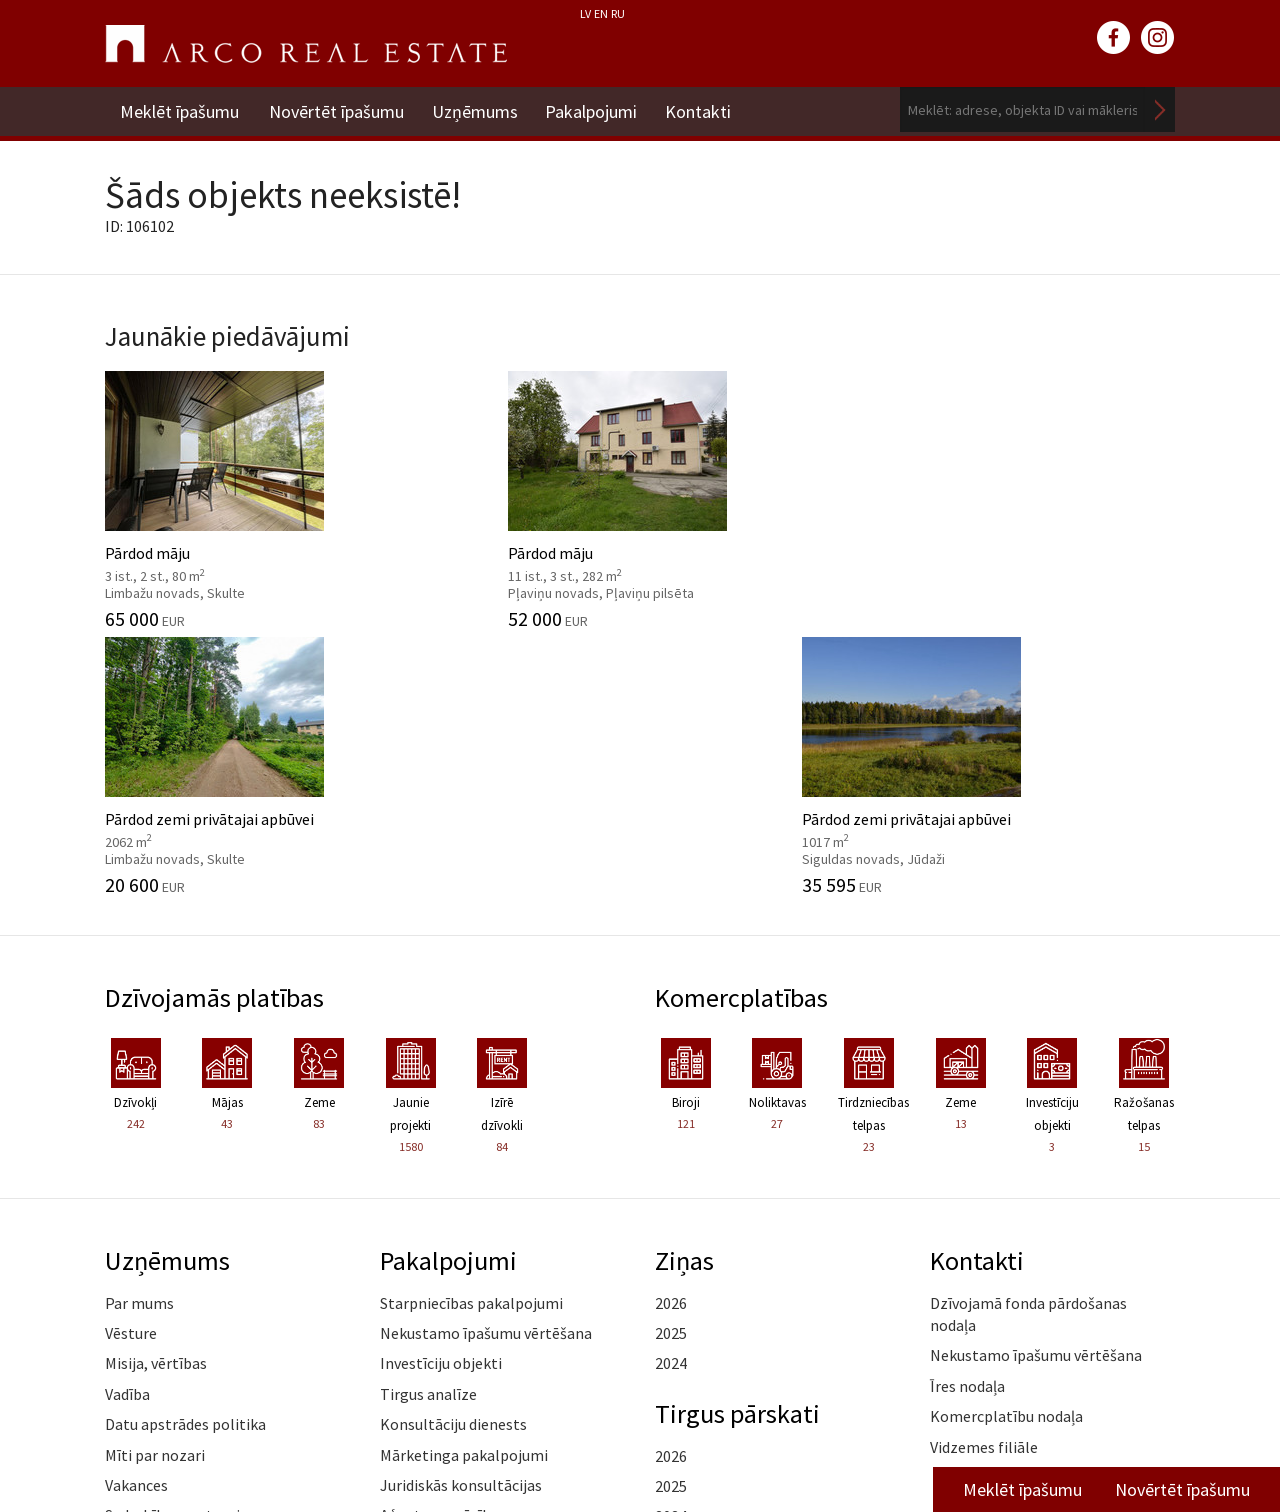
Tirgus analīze (428, 1125)
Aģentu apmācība (439, 1246)
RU (618, 13)
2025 (671, 1064)
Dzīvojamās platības (217, 729)
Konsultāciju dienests (453, 1155)
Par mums (139, 1034)
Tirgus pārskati (738, 1144)
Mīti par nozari (155, 1186)
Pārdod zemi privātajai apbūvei (777, 497)
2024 (671, 1094)
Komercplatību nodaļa (1006, 1147)
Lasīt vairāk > (1130, 1208)
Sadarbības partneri (172, 1246)
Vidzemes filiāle (984, 1178)
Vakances (136, 1216)
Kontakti (705, 109)
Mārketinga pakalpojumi (464, 1186)
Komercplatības (743, 729)
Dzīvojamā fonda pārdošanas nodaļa (1028, 1045)
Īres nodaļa (967, 1117)
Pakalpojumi (596, 109)
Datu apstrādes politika (185, 1155)
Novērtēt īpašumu (336, 109)
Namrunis (138, 1338)
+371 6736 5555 (597, 1425)
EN (601, 13)
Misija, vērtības (156, 1094)
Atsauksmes (146, 1307)
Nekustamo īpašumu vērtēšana (486, 1064)
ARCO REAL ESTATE (306, 44)
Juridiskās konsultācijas (461, 1216)
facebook (1114, 38)
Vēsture (131, 1064)
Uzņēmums (477, 109)
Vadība (127, 1125)
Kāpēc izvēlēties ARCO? (460, 1277)
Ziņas (685, 991)
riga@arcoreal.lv (597, 1449)
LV (585, 13)
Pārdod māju (227, 497)
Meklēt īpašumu (179, 109)
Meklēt (1160, 109)
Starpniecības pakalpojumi (471, 1034)
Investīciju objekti (441, 1094)
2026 (671, 1034)
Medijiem (136, 1277)
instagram (1158, 38)
